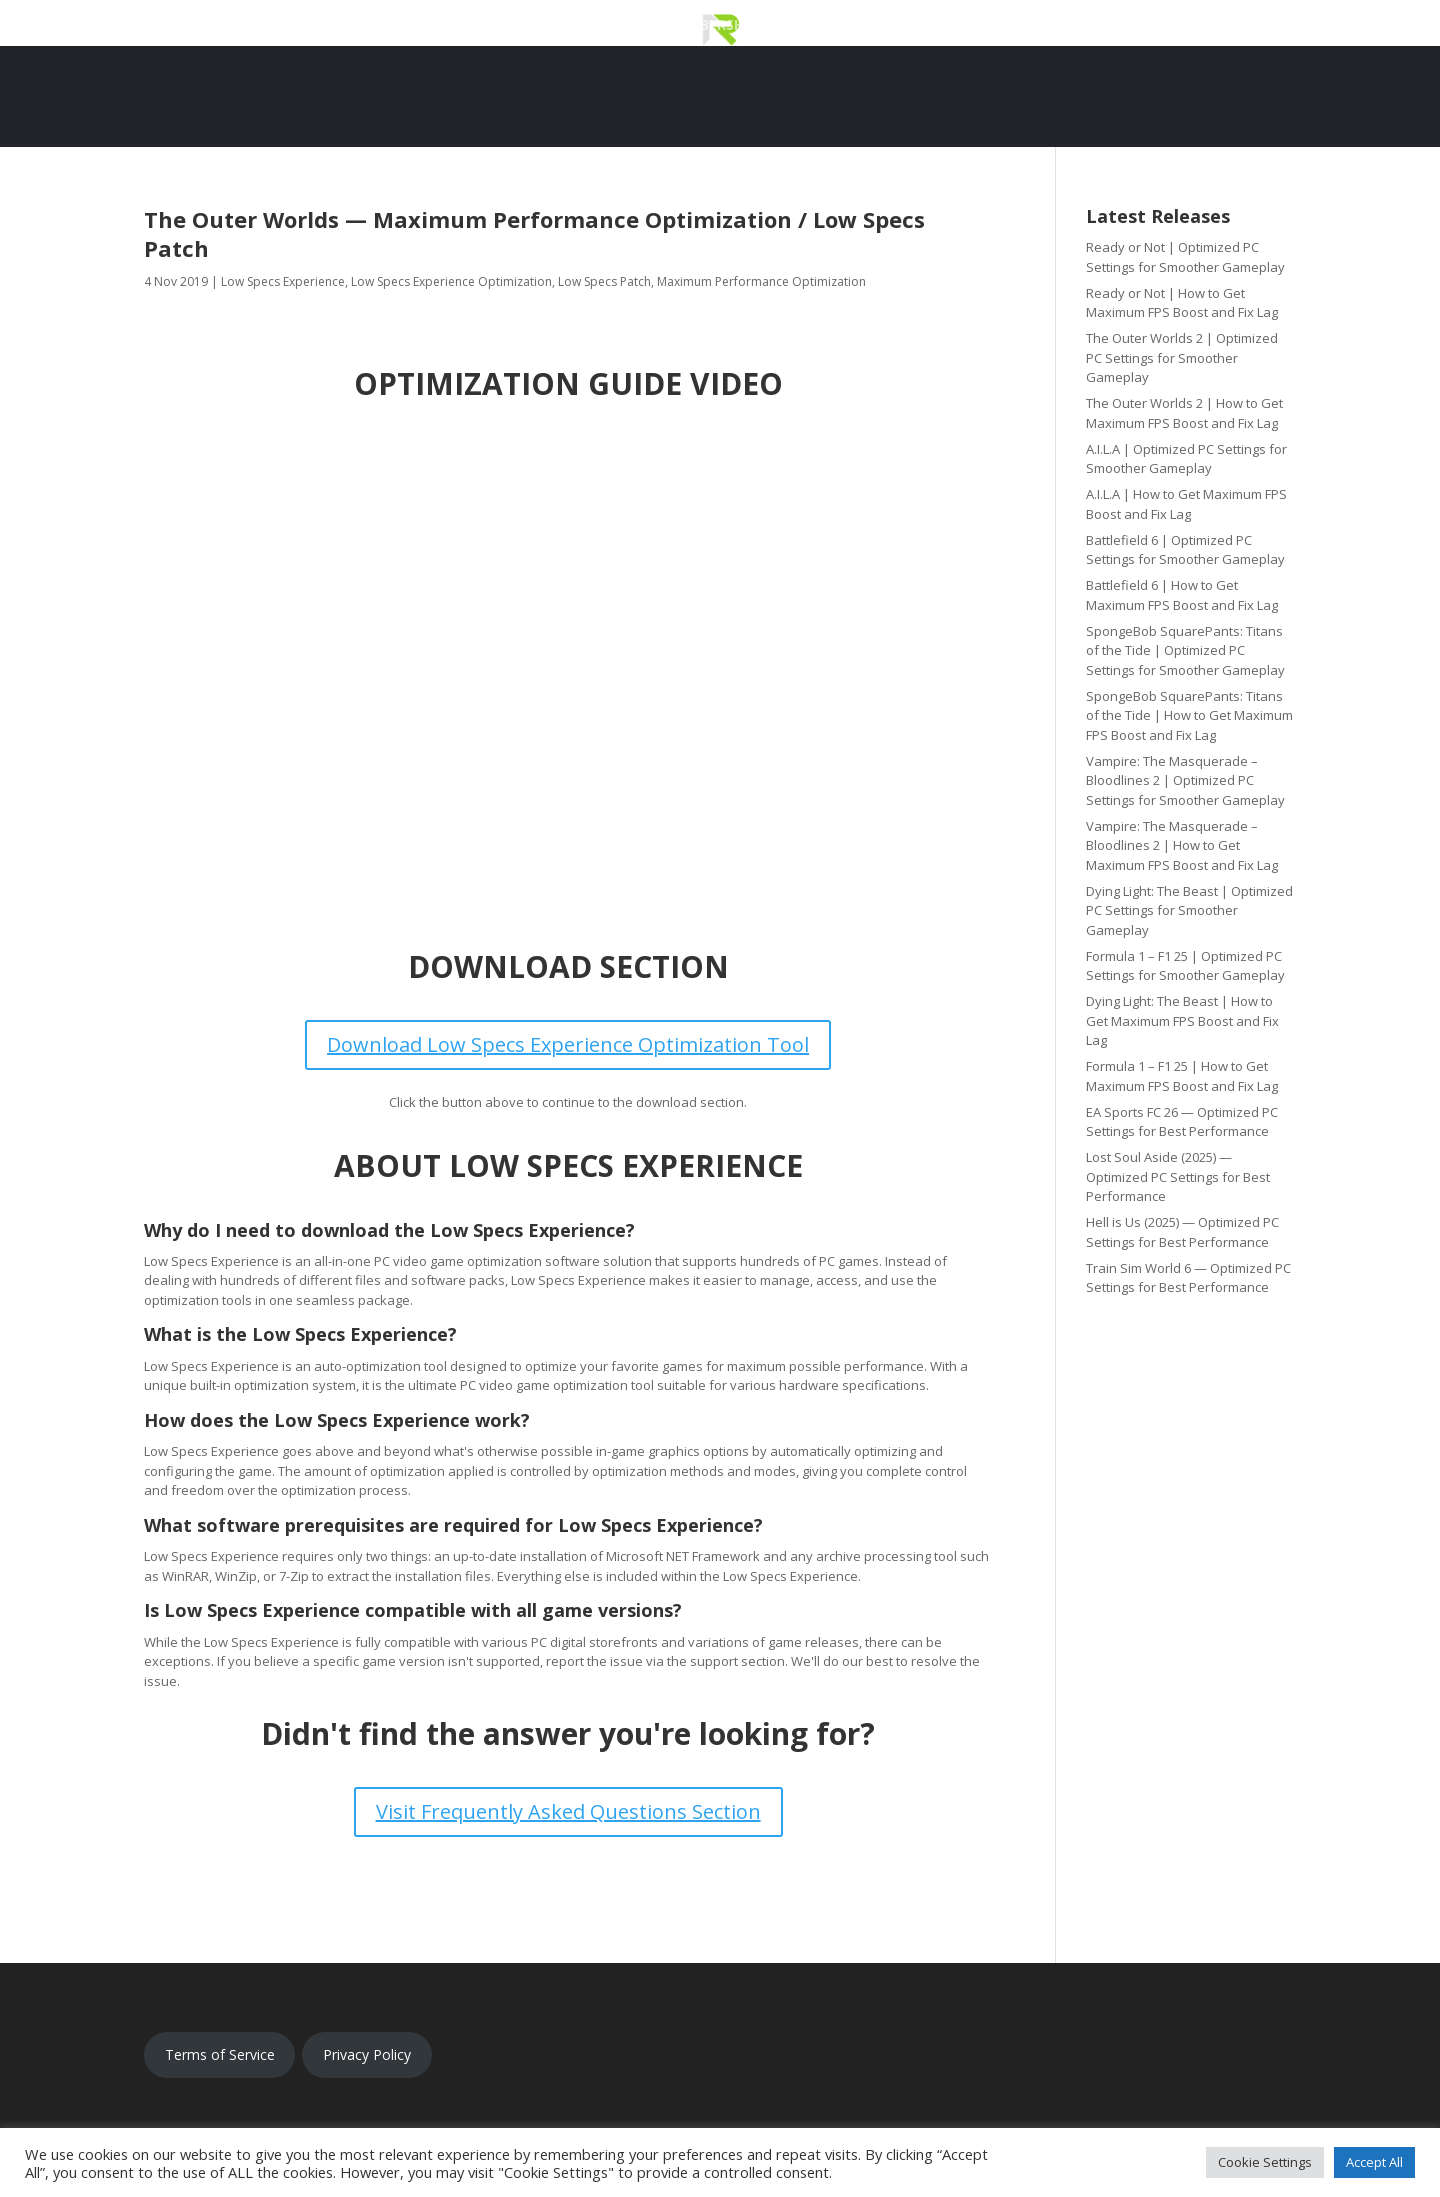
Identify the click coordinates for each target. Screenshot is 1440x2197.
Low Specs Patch (604, 281)
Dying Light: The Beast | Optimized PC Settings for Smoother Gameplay (1189, 910)
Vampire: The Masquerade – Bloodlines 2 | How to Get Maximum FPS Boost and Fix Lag (1182, 845)
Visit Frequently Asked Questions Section (568, 1811)
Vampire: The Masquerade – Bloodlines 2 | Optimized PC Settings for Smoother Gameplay (1185, 780)
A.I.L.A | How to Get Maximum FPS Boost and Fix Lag (1186, 504)
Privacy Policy (367, 2054)
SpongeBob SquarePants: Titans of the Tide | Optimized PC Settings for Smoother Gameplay (1185, 650)
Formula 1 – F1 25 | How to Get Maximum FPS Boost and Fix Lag (1182, 1076)
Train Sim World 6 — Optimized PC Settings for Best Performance (1188, 1278)
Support (1012, 26)
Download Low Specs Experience (446, 26)
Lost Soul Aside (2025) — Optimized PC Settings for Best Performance (1178, 1176)
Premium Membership (676, 26)
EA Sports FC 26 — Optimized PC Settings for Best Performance (1182, 1122)
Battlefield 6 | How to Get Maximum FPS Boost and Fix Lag (1182, 595)
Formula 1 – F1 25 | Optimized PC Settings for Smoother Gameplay (1185, 966)
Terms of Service (220, 2054)
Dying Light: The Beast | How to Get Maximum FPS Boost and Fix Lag (1182, 1020)
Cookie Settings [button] (1265, 2162)
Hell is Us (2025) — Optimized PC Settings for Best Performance (1182, 1232)
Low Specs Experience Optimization (451, 281)
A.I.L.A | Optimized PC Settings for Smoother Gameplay (1186, 459)
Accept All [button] (1374, 2162)
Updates (1099, 26)
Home (276, 26)
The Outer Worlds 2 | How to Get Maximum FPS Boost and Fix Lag (1184, 413)
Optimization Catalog (868, 26)
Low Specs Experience (283, 281)
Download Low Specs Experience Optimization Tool (568, 1044)
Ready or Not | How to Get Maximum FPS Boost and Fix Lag (1182, 303)
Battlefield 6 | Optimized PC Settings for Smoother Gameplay (1185, 550)
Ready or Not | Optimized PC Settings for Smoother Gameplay (1185, 257)
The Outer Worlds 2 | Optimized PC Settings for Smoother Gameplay (1182, 357)
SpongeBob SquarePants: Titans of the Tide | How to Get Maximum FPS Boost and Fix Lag (1189, 715)
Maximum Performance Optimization (761, 281)
